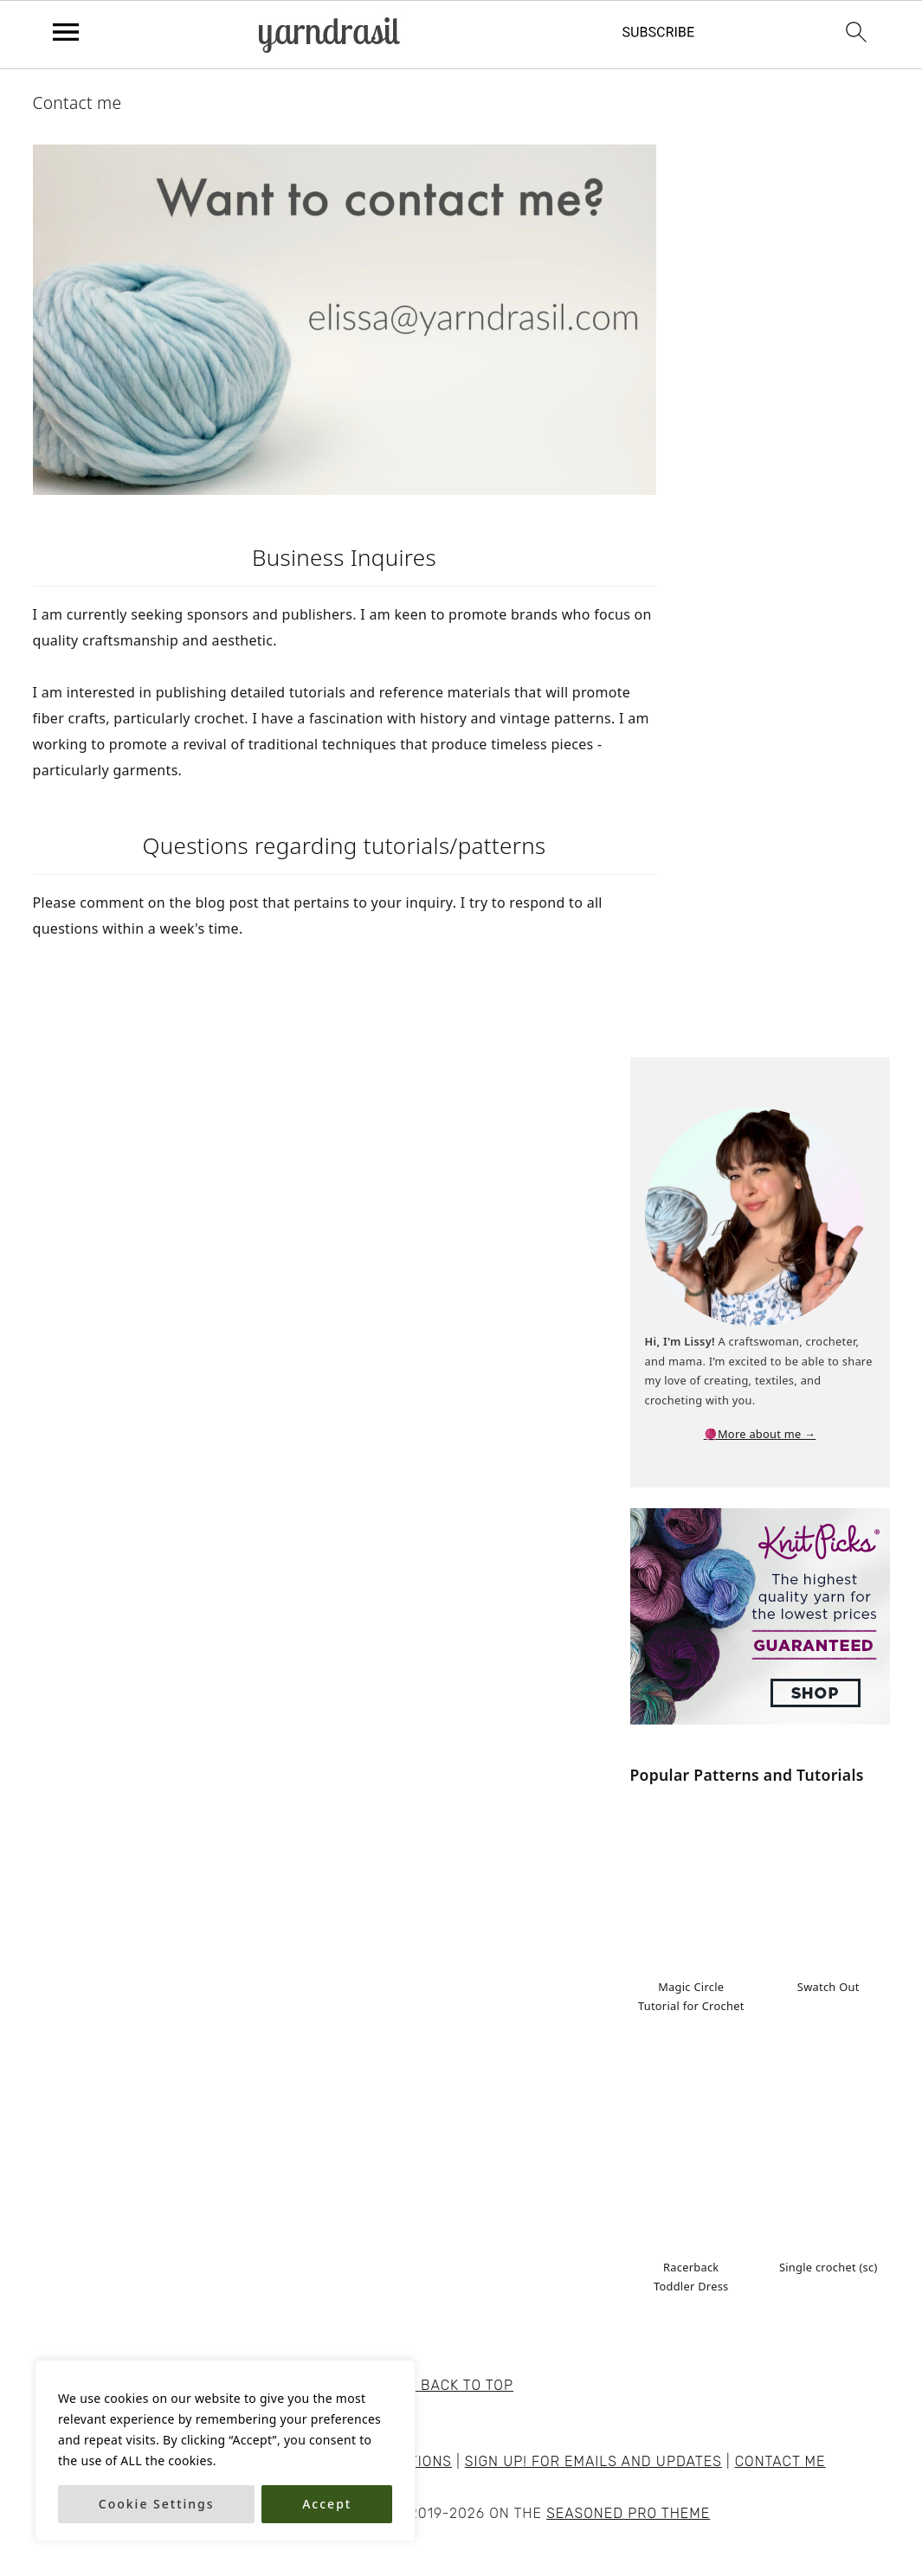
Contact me (780, 2461)
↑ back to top (461, 2385)
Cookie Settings (157, 2504)
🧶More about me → (760, 1434)
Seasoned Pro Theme (628, 2513)
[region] (225, 2450)
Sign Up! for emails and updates (593, 2461)
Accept (326, 2504)
